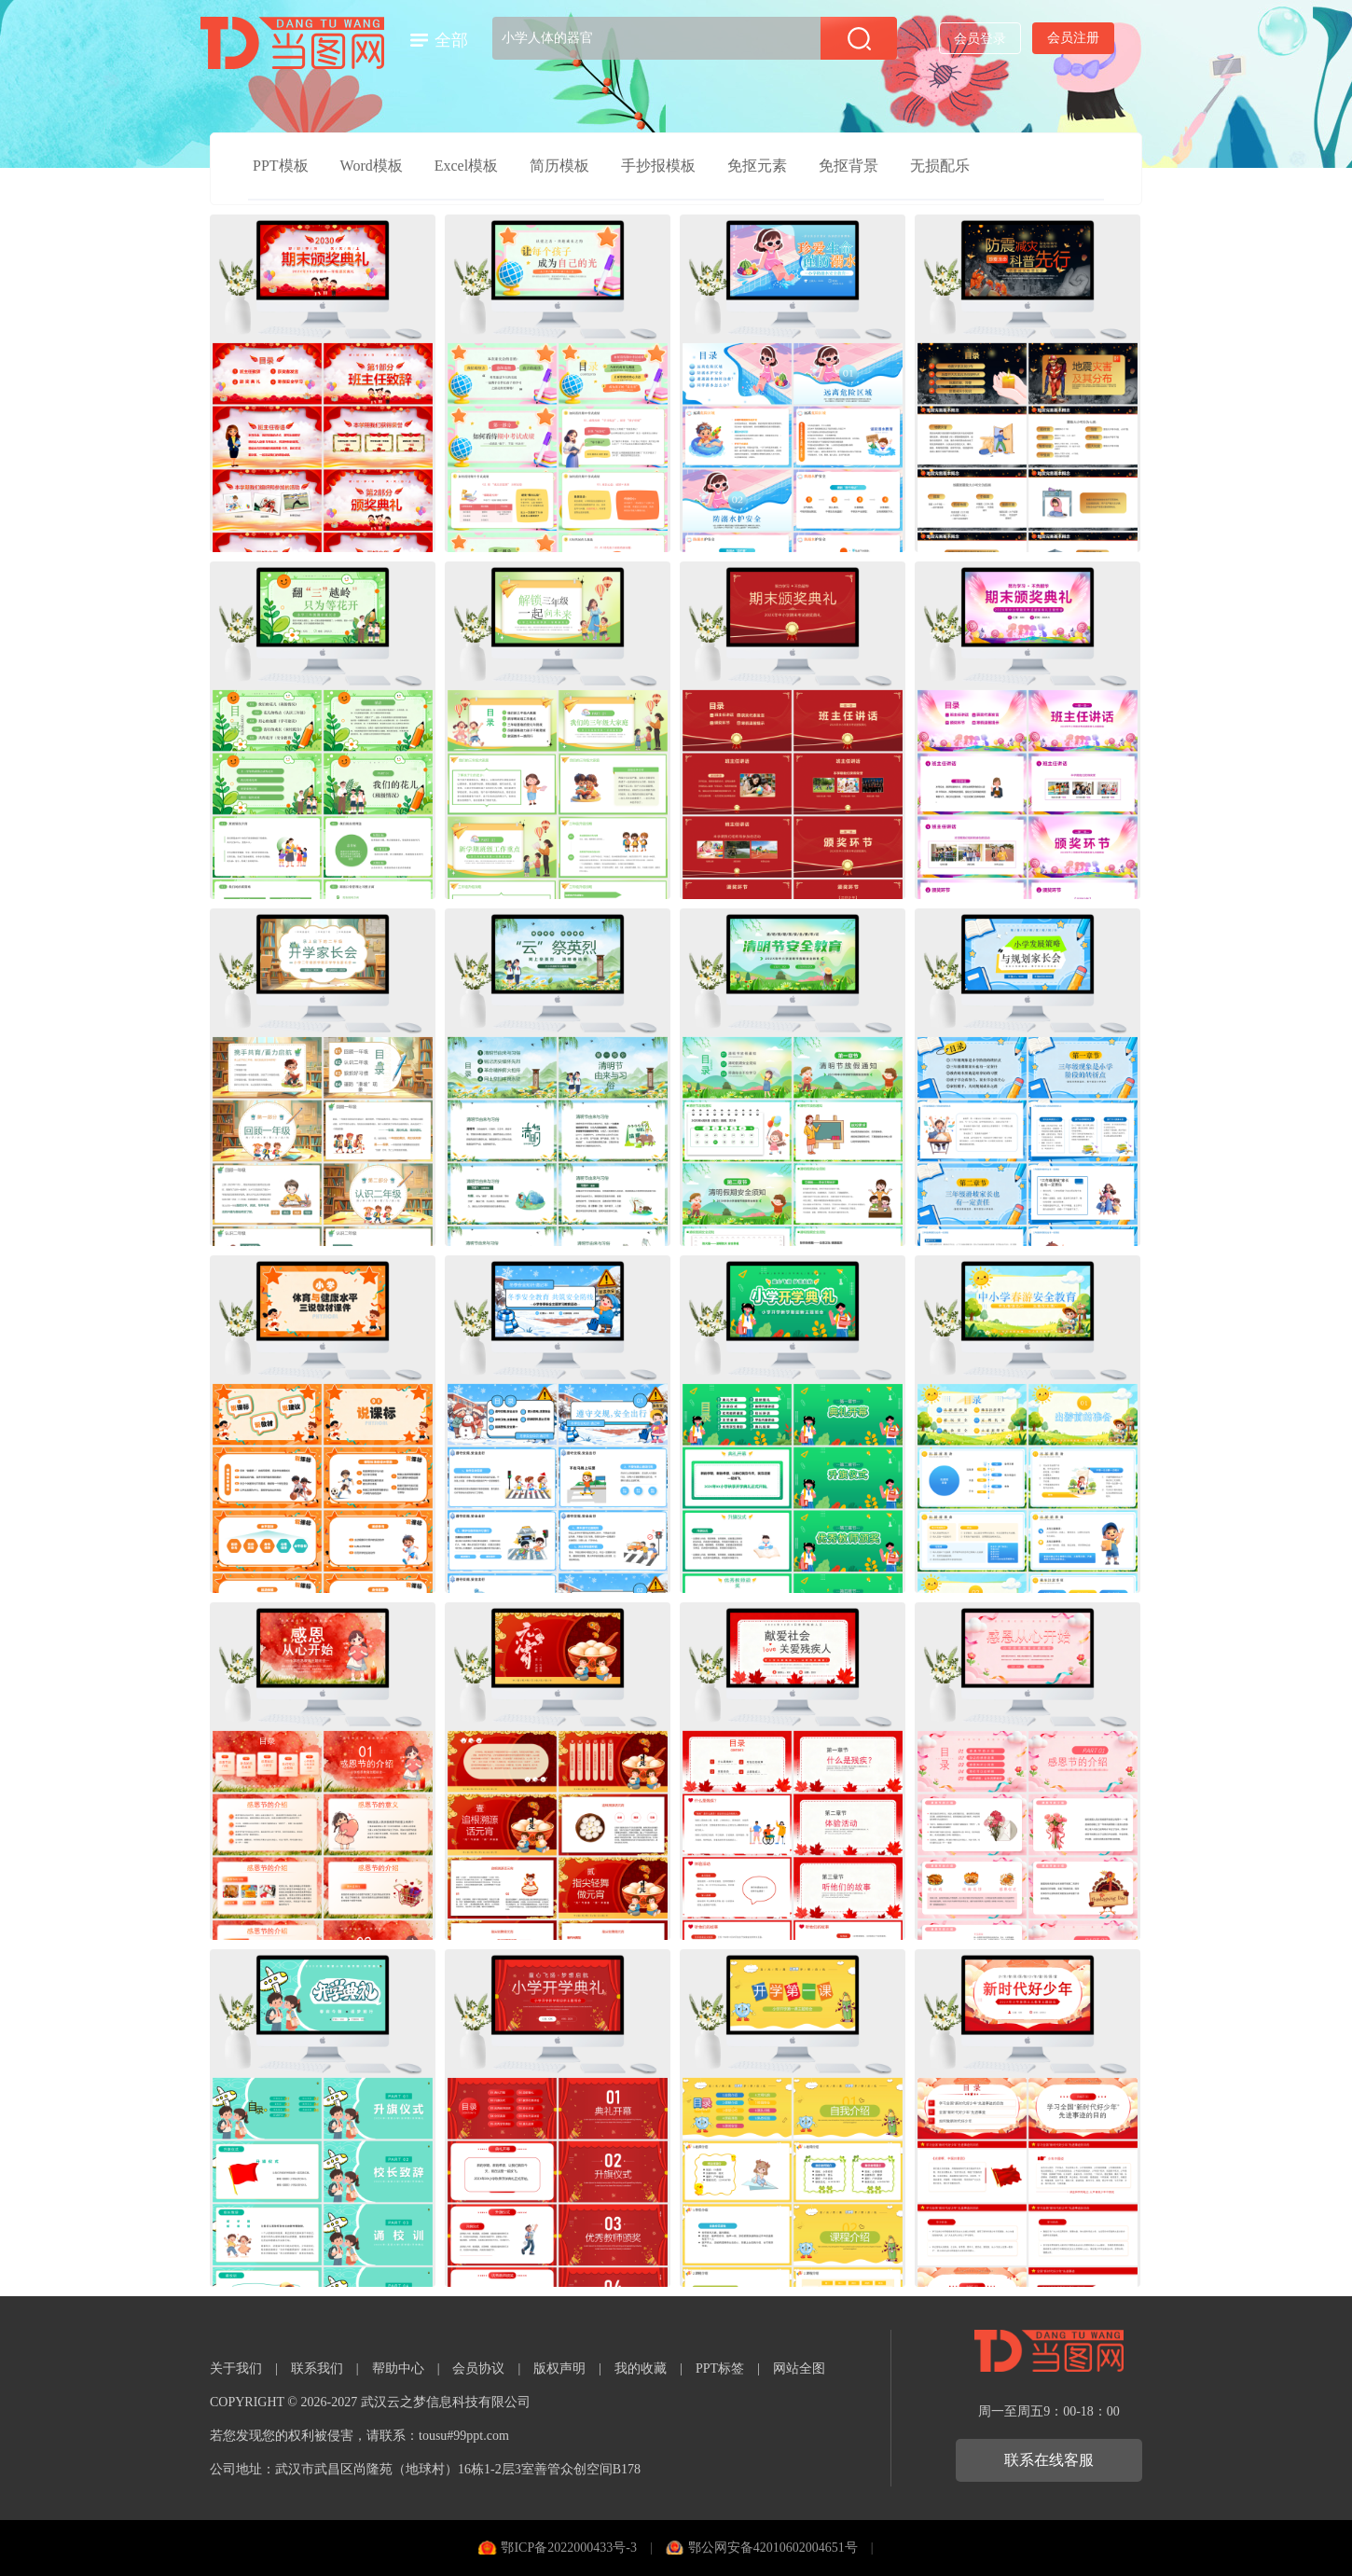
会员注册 (1073, 38)
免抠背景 (848, 165)
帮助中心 (398, 2368)
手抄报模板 (658, 165)
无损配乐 (940, 165)
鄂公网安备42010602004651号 (773, 2548)
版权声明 (559, 2368)
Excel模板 (466, 165)
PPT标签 (720, 2368)
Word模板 (371, 165)
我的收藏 (640, 2368)
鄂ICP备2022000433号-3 (568, 2548)
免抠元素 (757, 165)
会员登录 (980, 39)
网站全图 (799, 2368)
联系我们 (317, 2368)
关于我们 (236, 2368)
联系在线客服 (1049, 2460)
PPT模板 (281, 165)
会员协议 (478, 2368)
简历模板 (559, 165)
